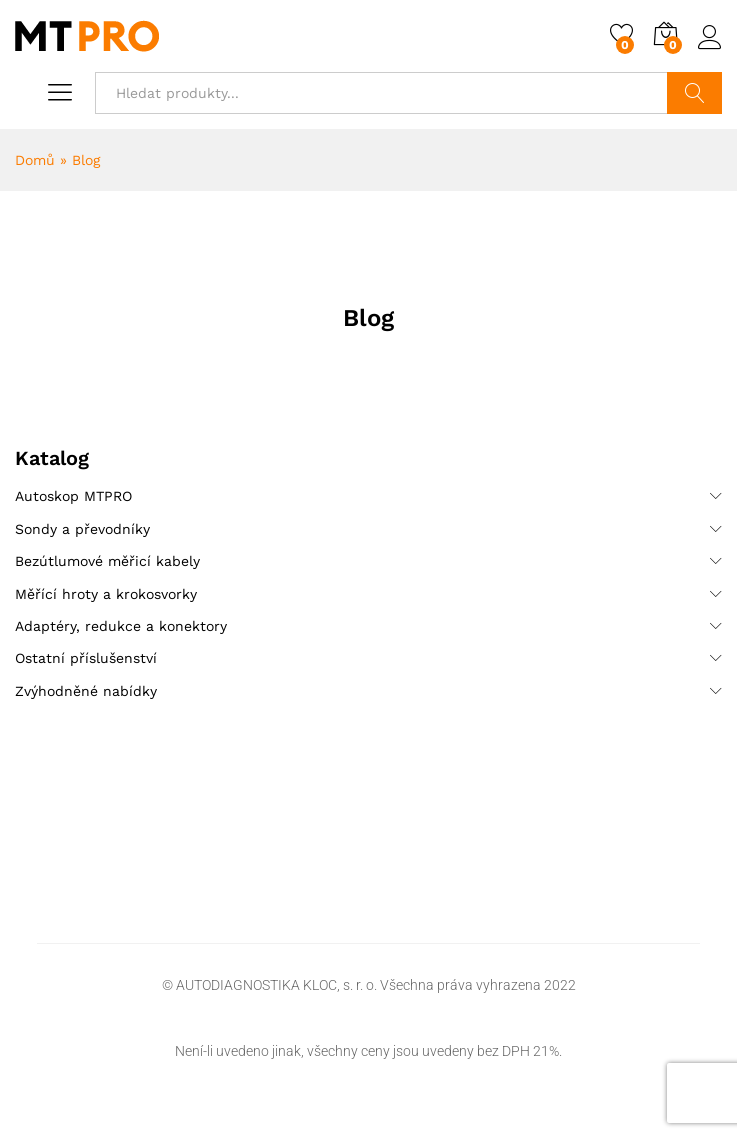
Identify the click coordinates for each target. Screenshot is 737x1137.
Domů (35, 160)
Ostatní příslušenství (86, 658)
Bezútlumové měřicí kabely (107, 561)
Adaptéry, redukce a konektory (121, 626)
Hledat (694, 93)
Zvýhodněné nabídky (86, 691)
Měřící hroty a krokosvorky (106, 594)
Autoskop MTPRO (73, 496)
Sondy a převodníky (82, 529)
